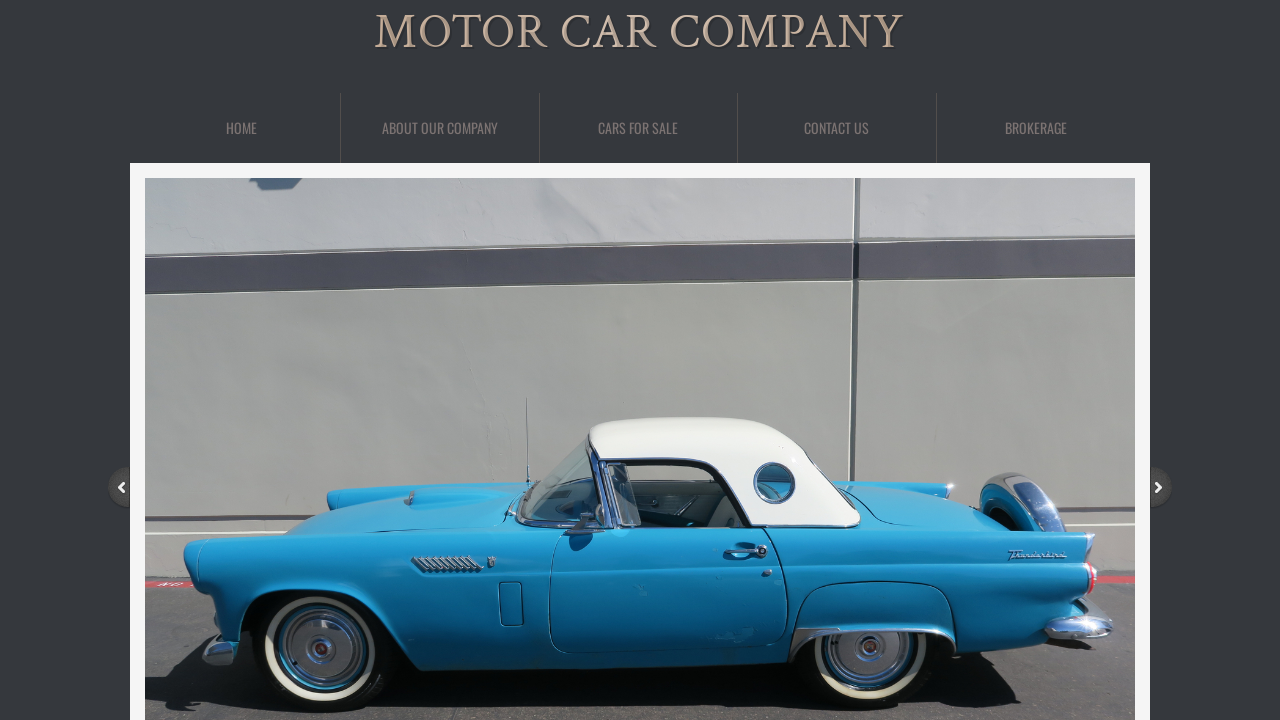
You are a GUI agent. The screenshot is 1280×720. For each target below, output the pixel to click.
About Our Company (440, 127)
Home (241, 127)
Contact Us (836, 127)
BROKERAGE (1036, 127)
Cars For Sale (638, 127)
